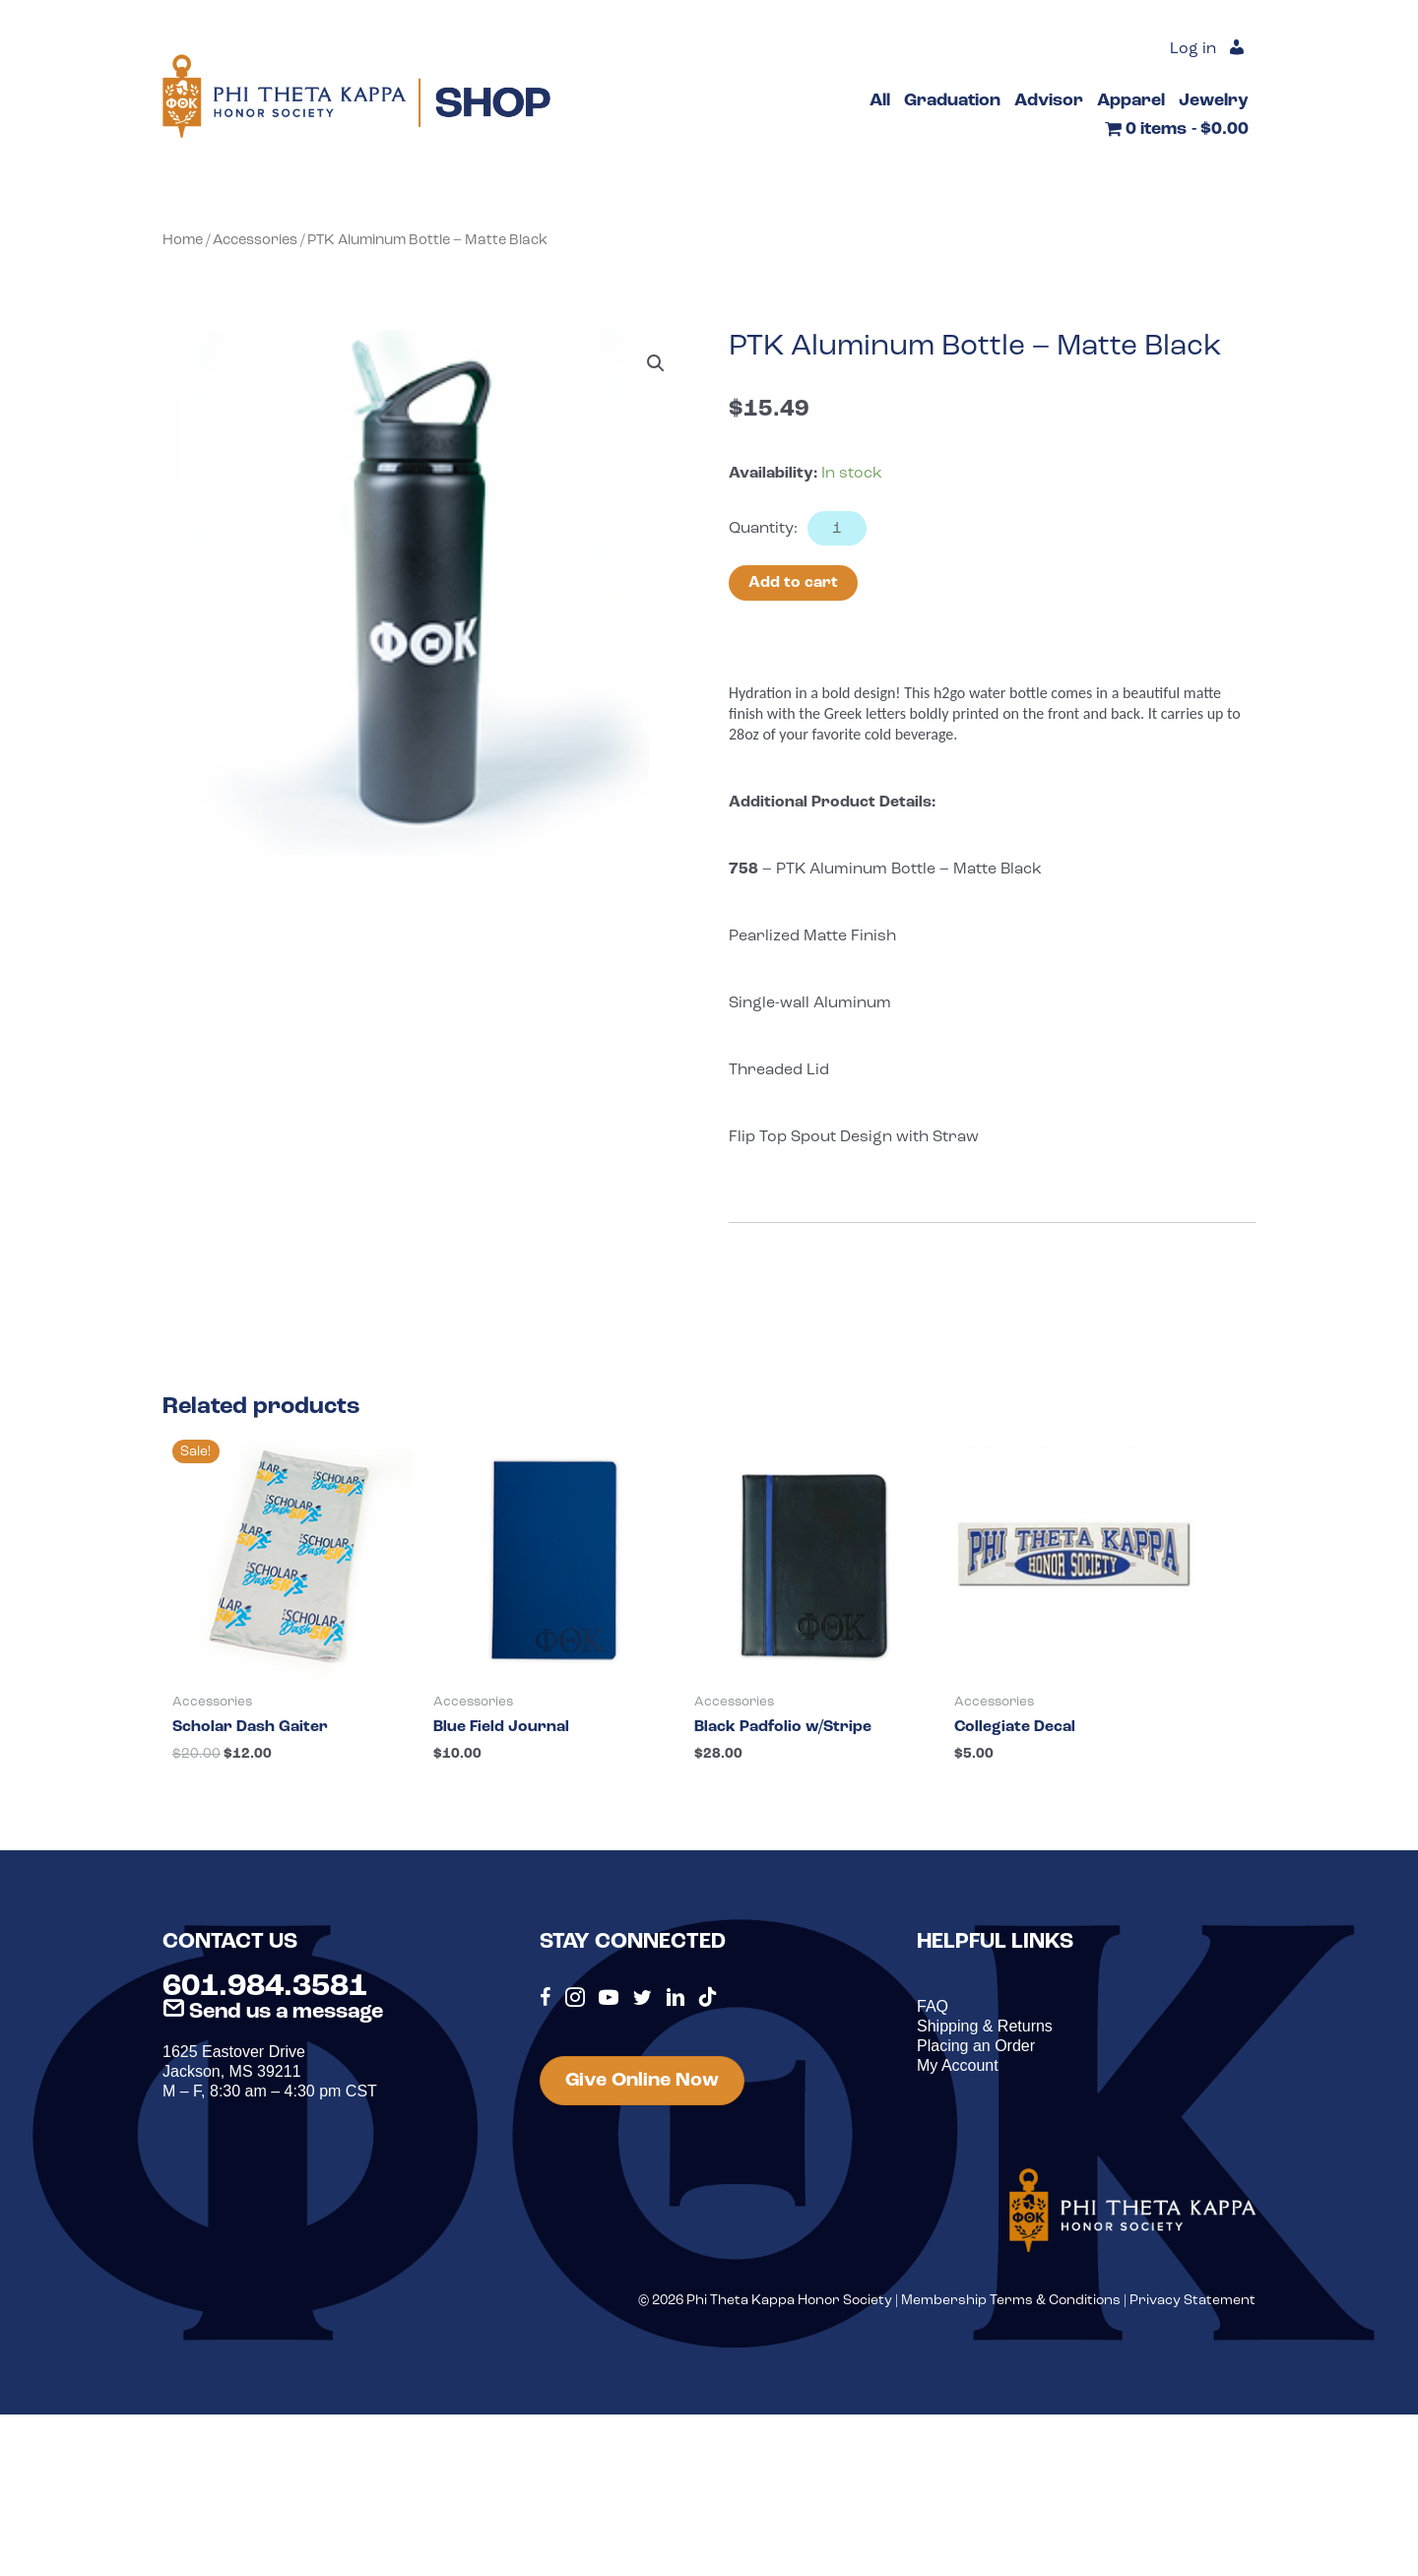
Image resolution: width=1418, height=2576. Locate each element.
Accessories (255, 240)
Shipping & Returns (985, 2026)
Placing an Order (976, 2045)
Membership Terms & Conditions (1011, 2300)
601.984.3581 (264, 1987)
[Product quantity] (837, 528)
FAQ (932, 2006)
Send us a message (272, 2012)
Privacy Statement (1192, 2300)
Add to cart (793, 583)
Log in (1193, 49)
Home (182, 240)
